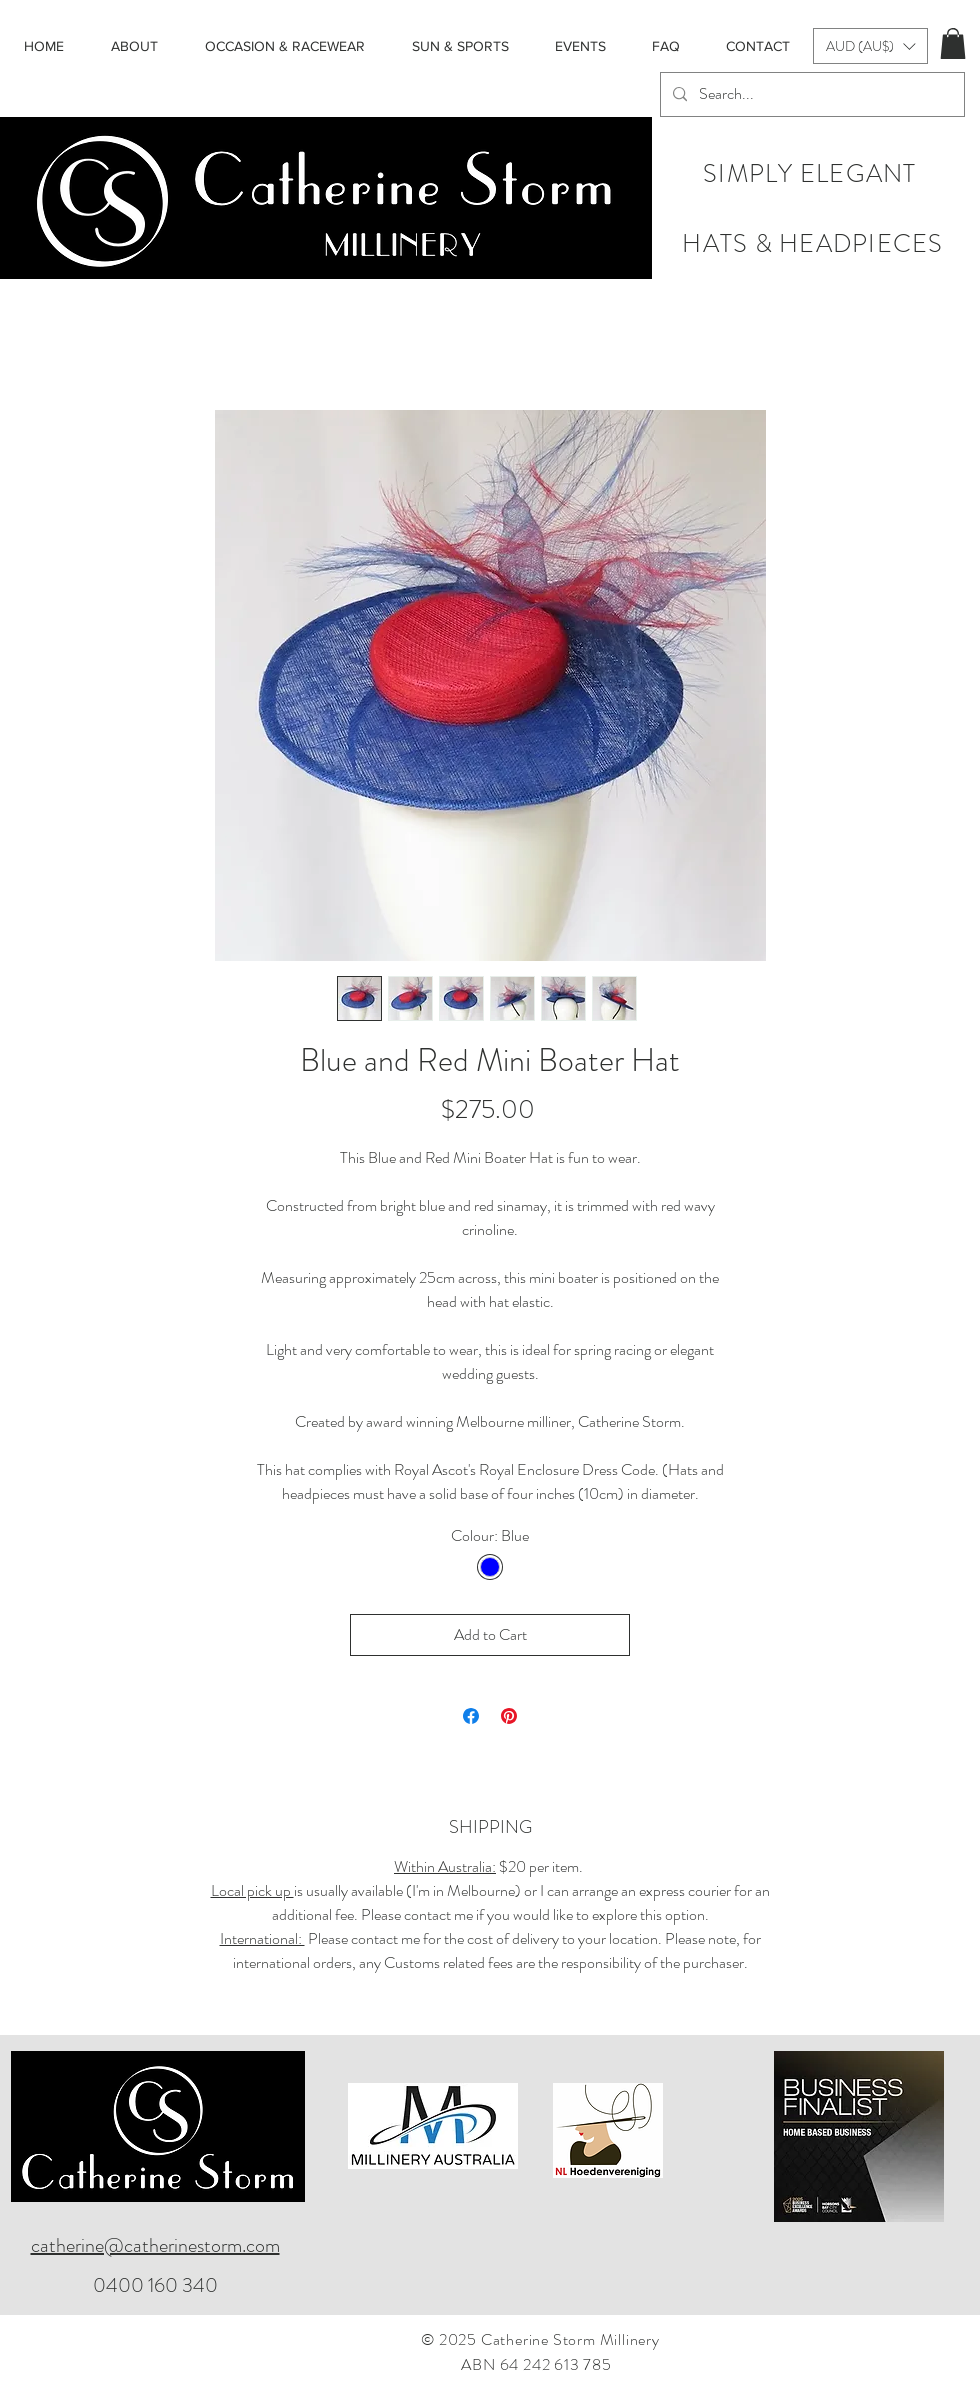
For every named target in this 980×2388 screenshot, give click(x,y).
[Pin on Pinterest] (509, 1716)
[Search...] (810, 94)
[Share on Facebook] (471, 1716)
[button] (870, 46)
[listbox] (870, 46)
